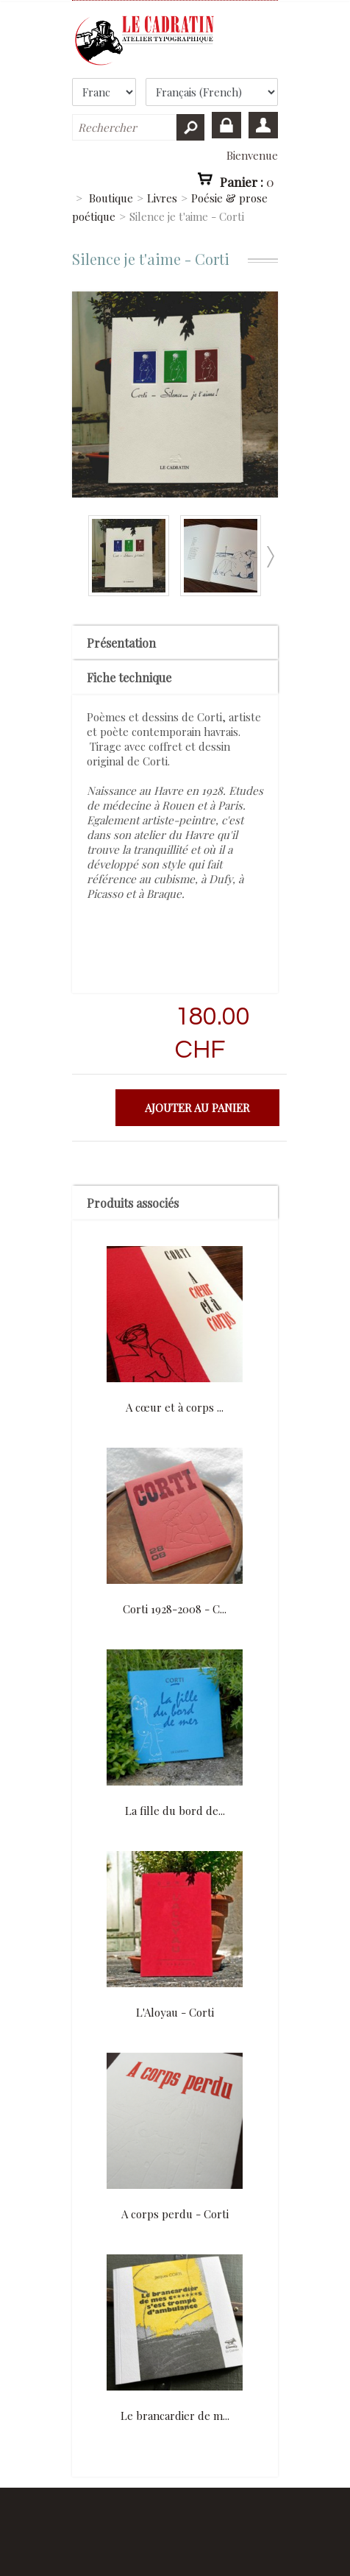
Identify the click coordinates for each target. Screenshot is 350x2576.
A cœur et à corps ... (175, 1407)
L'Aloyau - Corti (175, 2012)
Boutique (111, 198)
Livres (162, 198)
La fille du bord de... (175, 1810)
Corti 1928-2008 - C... (174, 1609)
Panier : (247, 181)
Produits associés (133, 1203)
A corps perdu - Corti (175, 2214)
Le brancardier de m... (175, 2415)
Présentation (121, 643)
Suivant (270, 557)
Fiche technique (129, 677)
